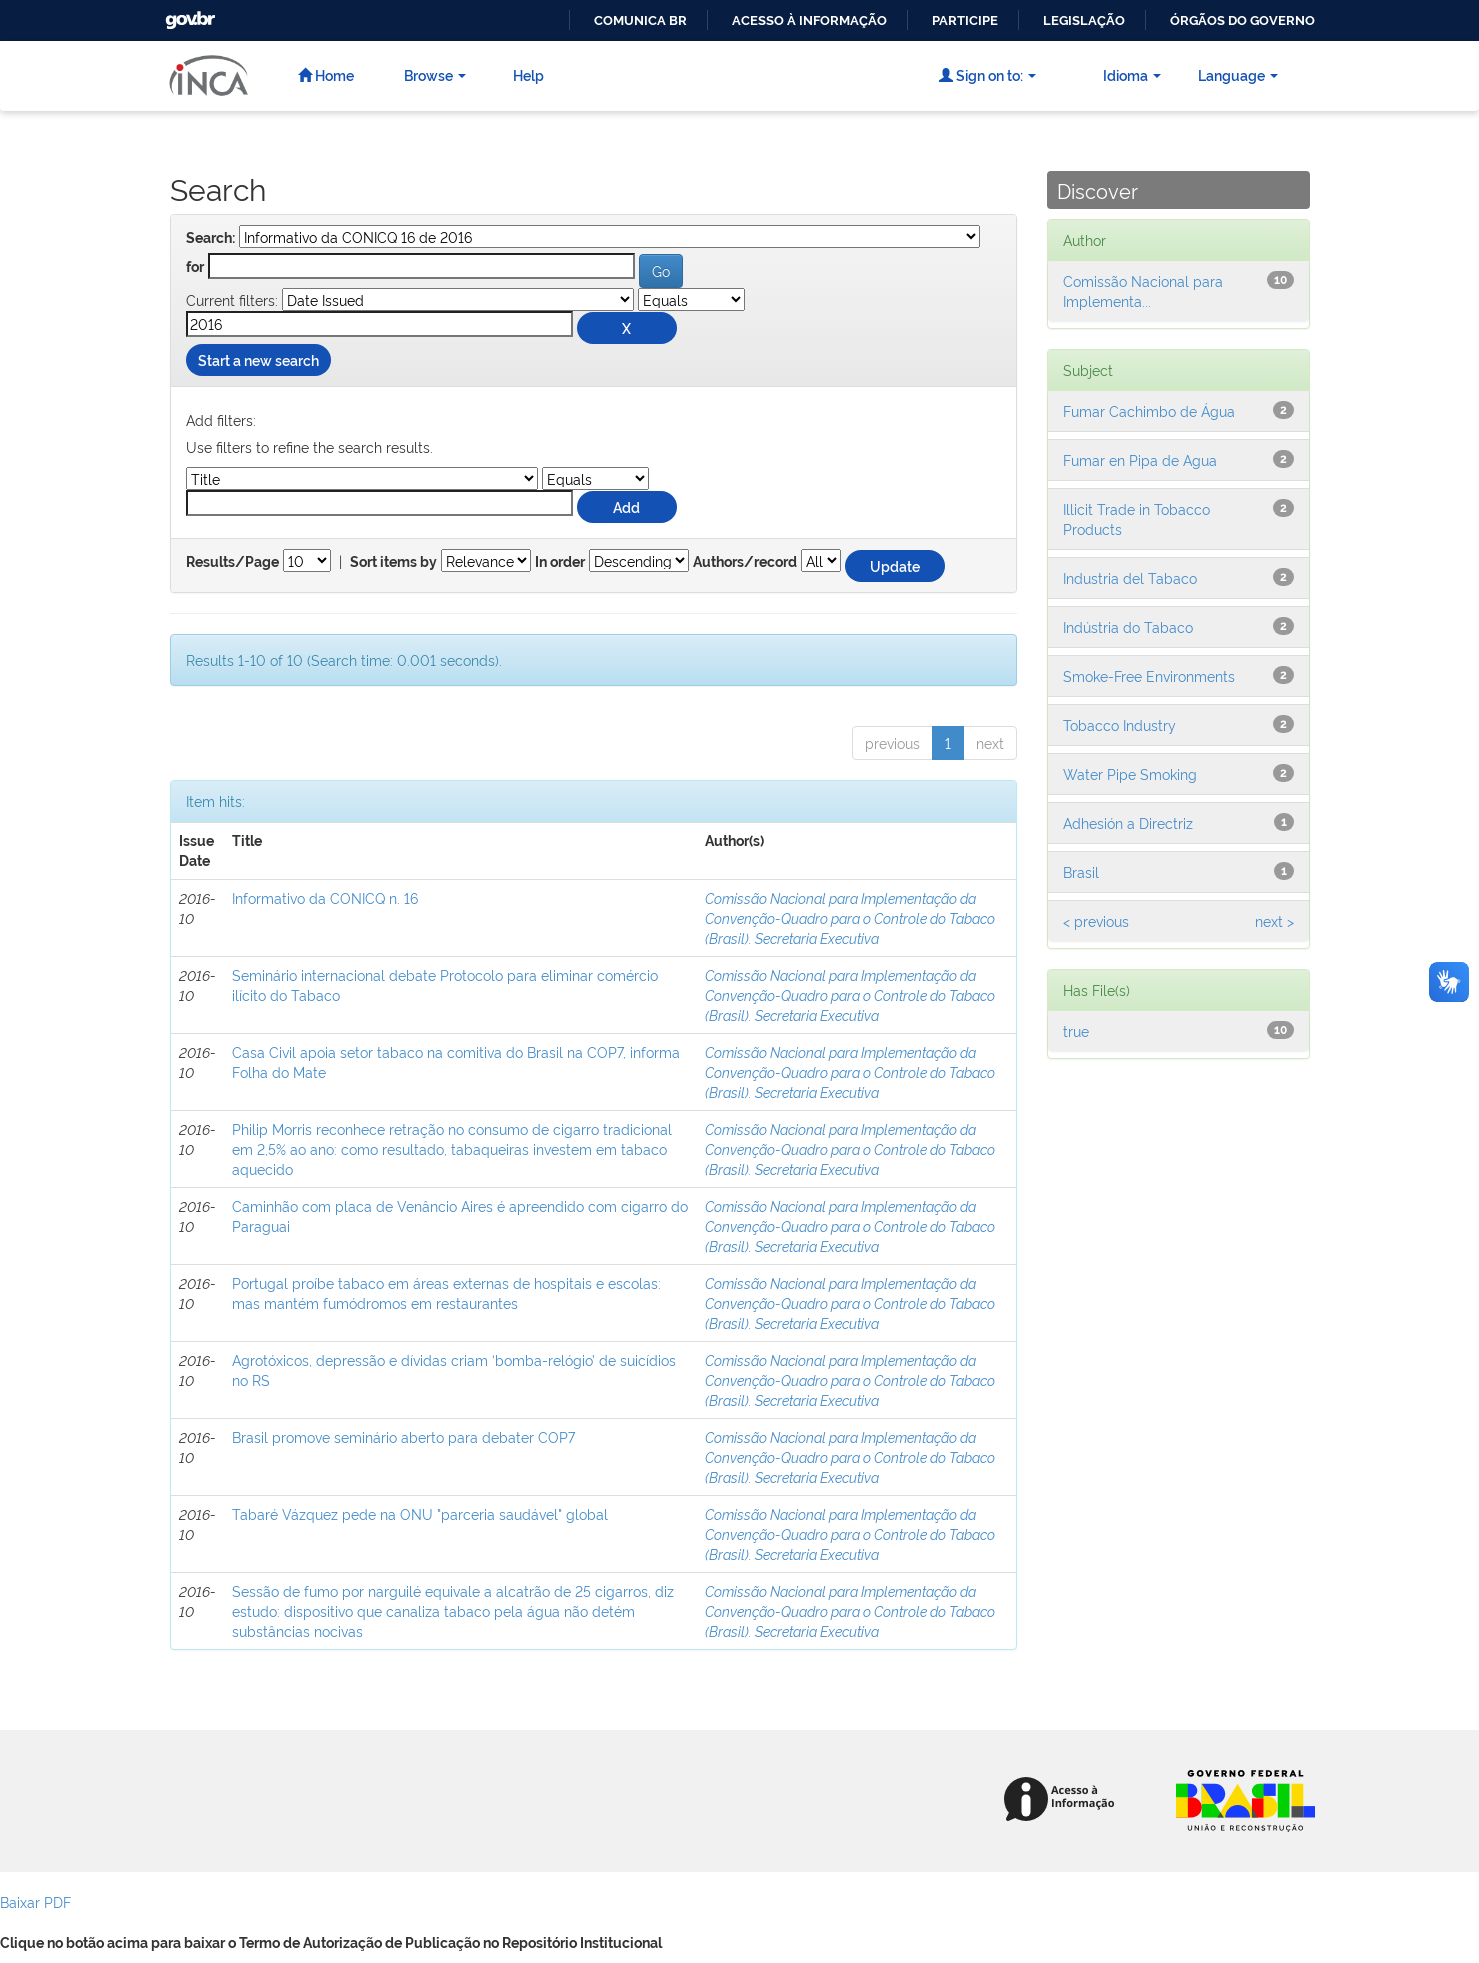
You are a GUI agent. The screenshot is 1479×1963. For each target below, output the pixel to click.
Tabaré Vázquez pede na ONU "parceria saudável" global (420, 1513)
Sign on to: (987, 74)
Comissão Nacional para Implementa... (1143, 290)
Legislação (1084, 20)
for (195, 267)
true (1076, 1030)
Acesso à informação (809, 20)
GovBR (188, 14)
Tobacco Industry (1119, 724)
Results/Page (232, 562)
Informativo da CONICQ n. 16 (325, 897)
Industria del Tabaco (1130, 577)
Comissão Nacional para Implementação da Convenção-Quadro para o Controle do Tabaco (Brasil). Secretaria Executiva (850, 917)
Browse (435, 74)
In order (560, 562)
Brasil (1081, 871)
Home (326, 74)
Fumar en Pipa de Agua (1140, 459)
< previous (1096, 920)
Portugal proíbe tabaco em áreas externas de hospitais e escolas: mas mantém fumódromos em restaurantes (446, 1292)
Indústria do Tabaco (1128, 626)
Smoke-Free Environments (1149, 675)
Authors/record (745, 562)
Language (1238, 74)
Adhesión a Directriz (1128, 822)
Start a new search (258, 359)
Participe (965, 20)
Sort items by (393, 562)
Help (528, 74)
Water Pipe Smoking (1130, 773)
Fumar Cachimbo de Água (1149, 410)
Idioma (1132, 74)
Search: (210, 238)
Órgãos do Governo (1242, 20)
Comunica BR (640, 20)
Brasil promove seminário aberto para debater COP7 (403, 1436)
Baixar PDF (35, 1901)
